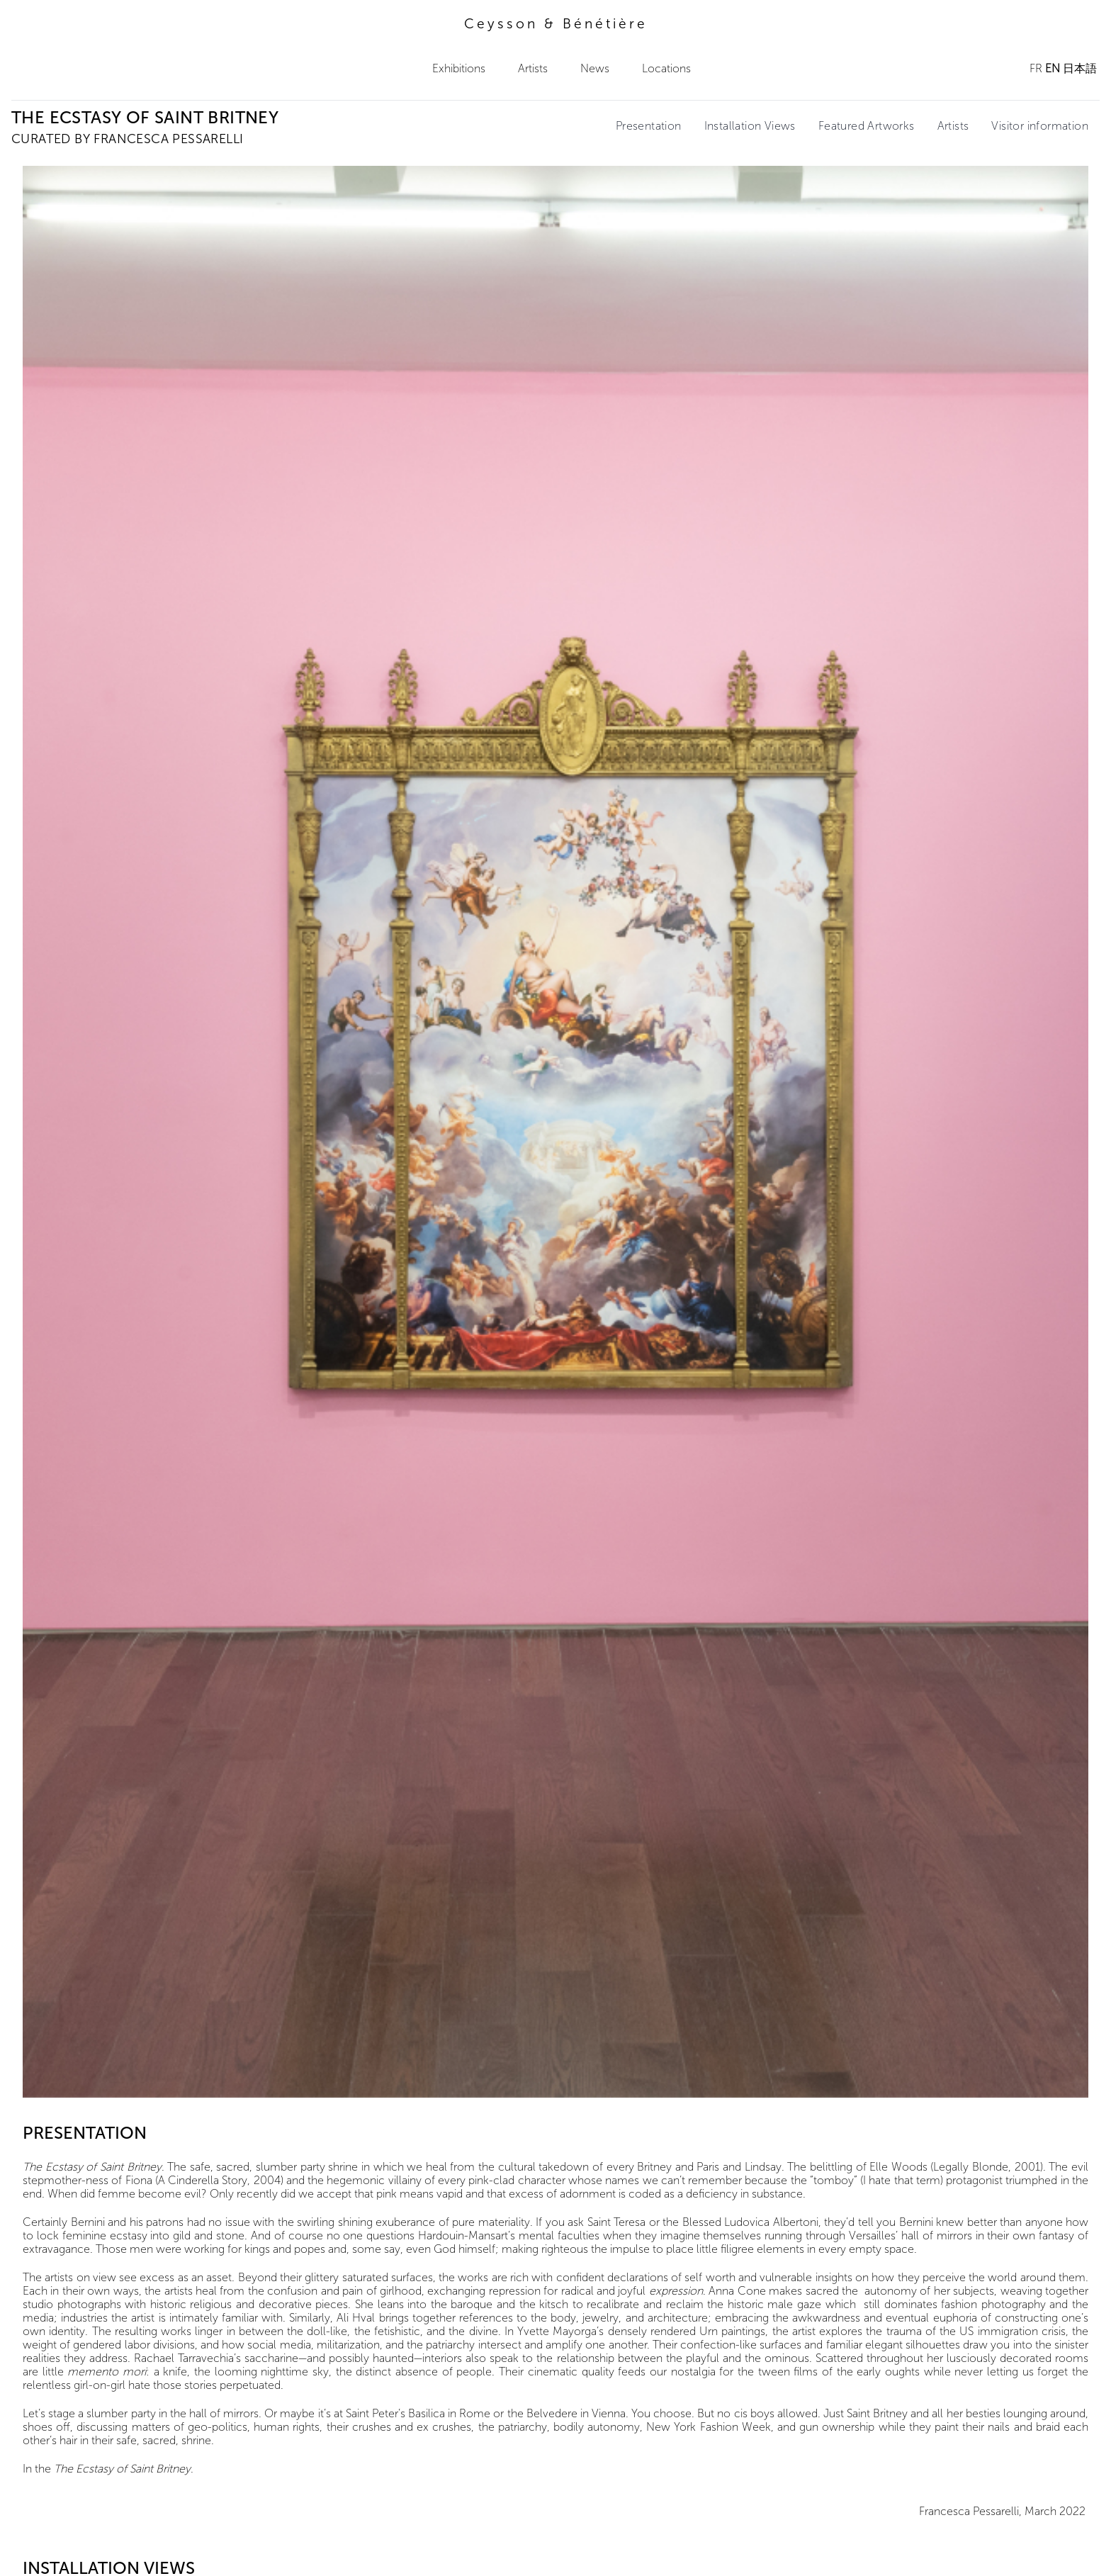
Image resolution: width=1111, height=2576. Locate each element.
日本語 (1080, 68)
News (594, 68)
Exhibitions (458, 68)
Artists (533, 68)
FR (1036, 68)
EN (1052, 68)
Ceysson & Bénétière (556, 24)
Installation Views (750, 126)
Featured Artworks (866, 126)
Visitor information (1039, 126)
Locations (666, 68)
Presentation (649, 126)
